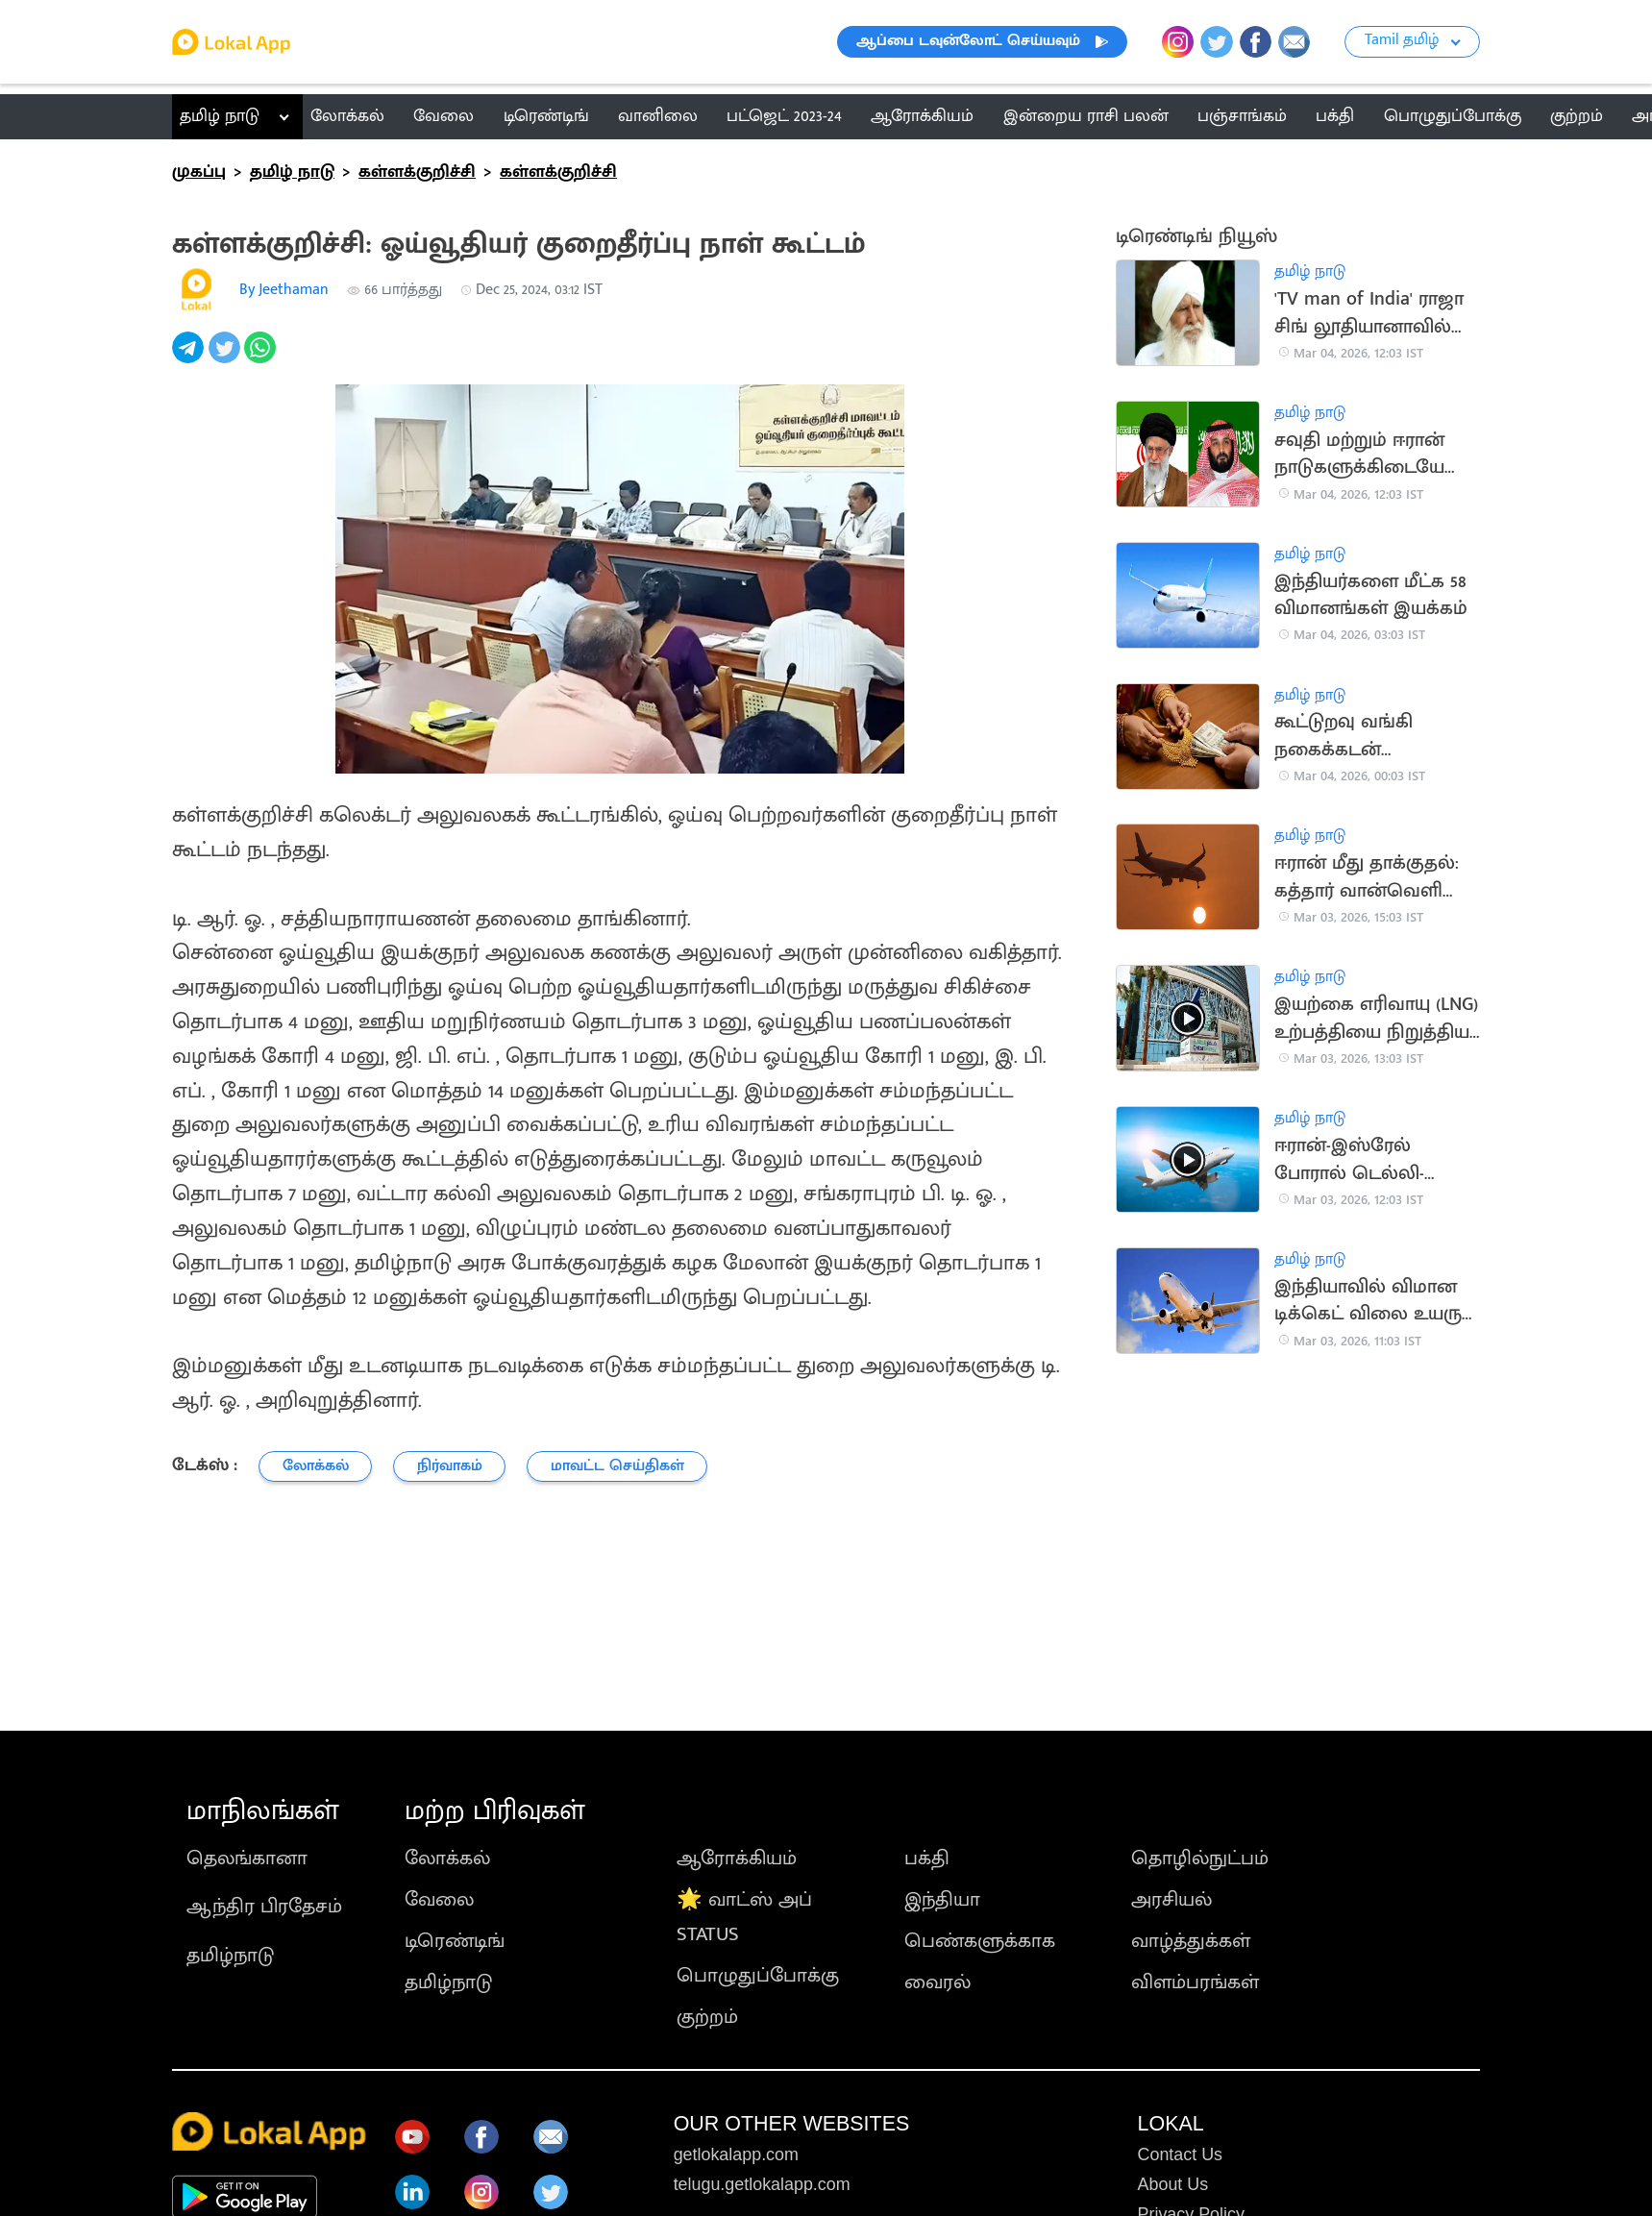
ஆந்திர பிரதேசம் (264, 1906)
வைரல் (937, 1982)
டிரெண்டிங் (455, 1940)
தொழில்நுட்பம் (1200, 1858)
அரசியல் (1171, 1899)
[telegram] (190, 358)
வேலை (439, 1899)
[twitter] (227, 358)
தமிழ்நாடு (230, 1955)
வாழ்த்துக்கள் (1190, 1940)
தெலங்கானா (247, 1858)
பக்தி (926, 1858)
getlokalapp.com (736, 2154)
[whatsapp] (262, 358)
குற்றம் (707, 2016)
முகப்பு (199, 172)
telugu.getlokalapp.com (762, 2184)
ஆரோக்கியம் (737, 1858)
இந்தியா (942, 1899)
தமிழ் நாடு (219, 116)
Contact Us (1180, 2154)
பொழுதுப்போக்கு (758, 1975)
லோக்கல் (447, 1858)
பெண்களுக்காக (979, 1940)
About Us (1173, 2184)
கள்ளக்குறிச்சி (417, 172)
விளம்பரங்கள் (1195, 1982)
